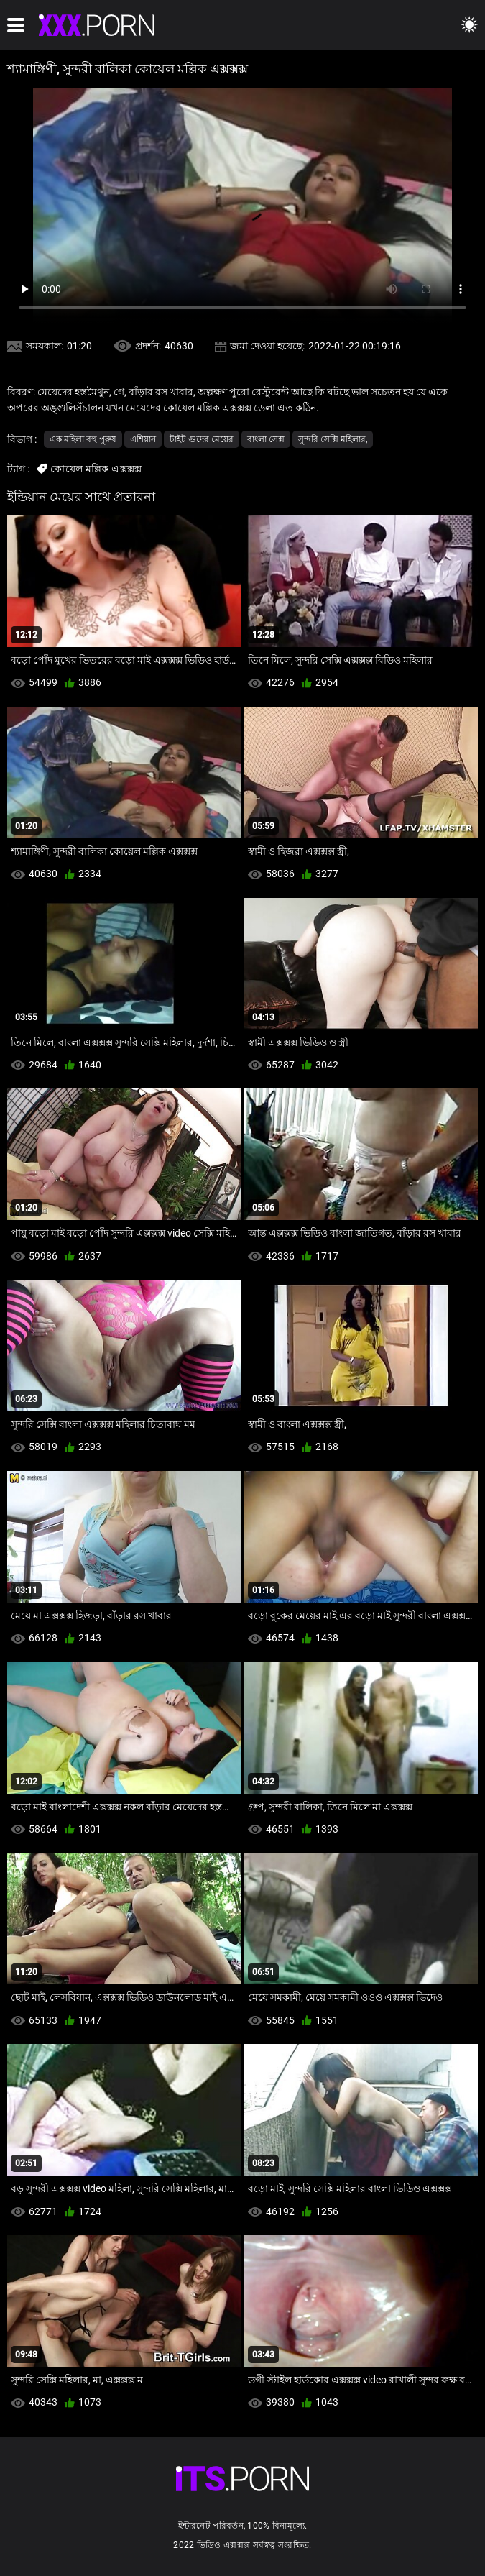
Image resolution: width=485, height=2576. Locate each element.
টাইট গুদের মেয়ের (202, 439)
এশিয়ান (143, 439)
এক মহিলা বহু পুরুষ (83, 439)
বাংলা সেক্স (266, 439)
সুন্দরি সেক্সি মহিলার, (332, 439)
